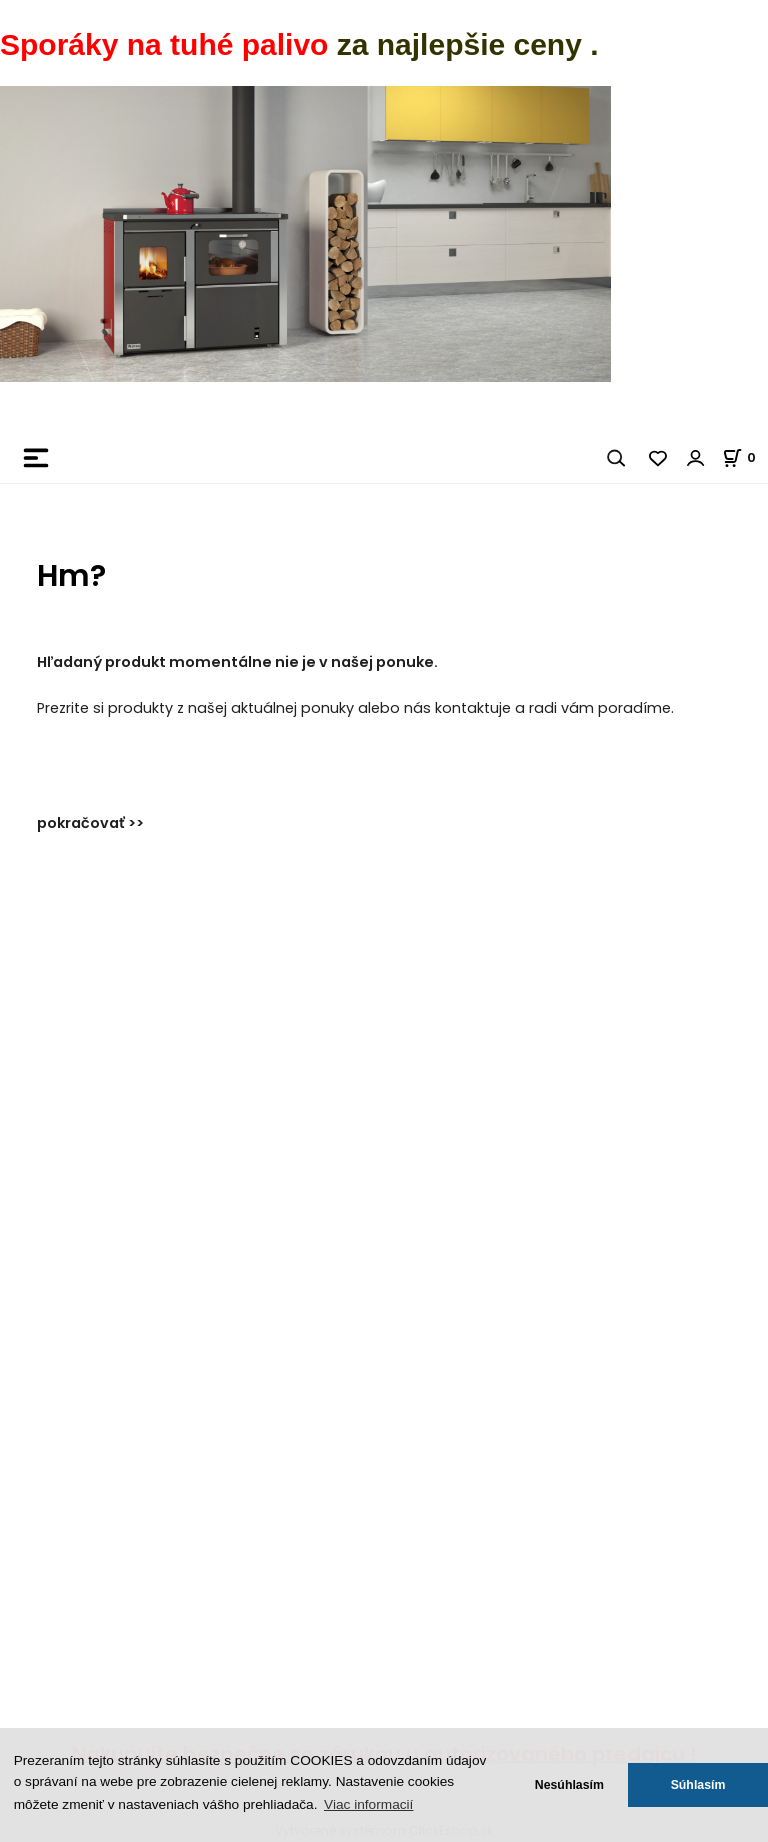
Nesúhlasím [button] (569, 1785)
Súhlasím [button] (698, 1785)
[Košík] (745, 457)
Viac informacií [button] (368, 1804)
